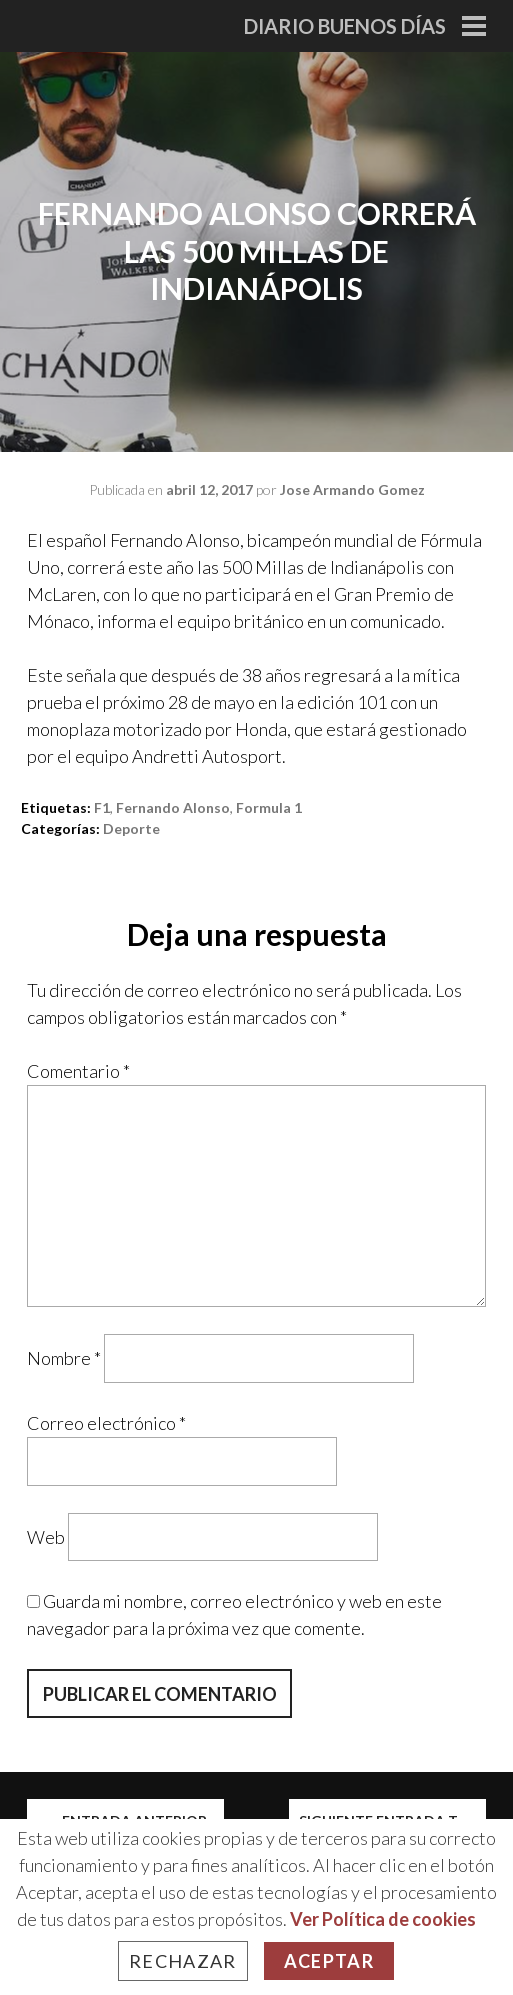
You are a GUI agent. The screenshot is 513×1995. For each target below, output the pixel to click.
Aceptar (329, 1961)
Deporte (131, 828)
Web (46, 1536)
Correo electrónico (106, 1423)
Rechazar (183, 1961)
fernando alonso (173, 807)
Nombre (64, 1358)
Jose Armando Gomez (352, 489)
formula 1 (269, 807)
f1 (102, 807)
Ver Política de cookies (383, 1919)
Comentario (78, 1071)
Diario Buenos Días (345, 26)
